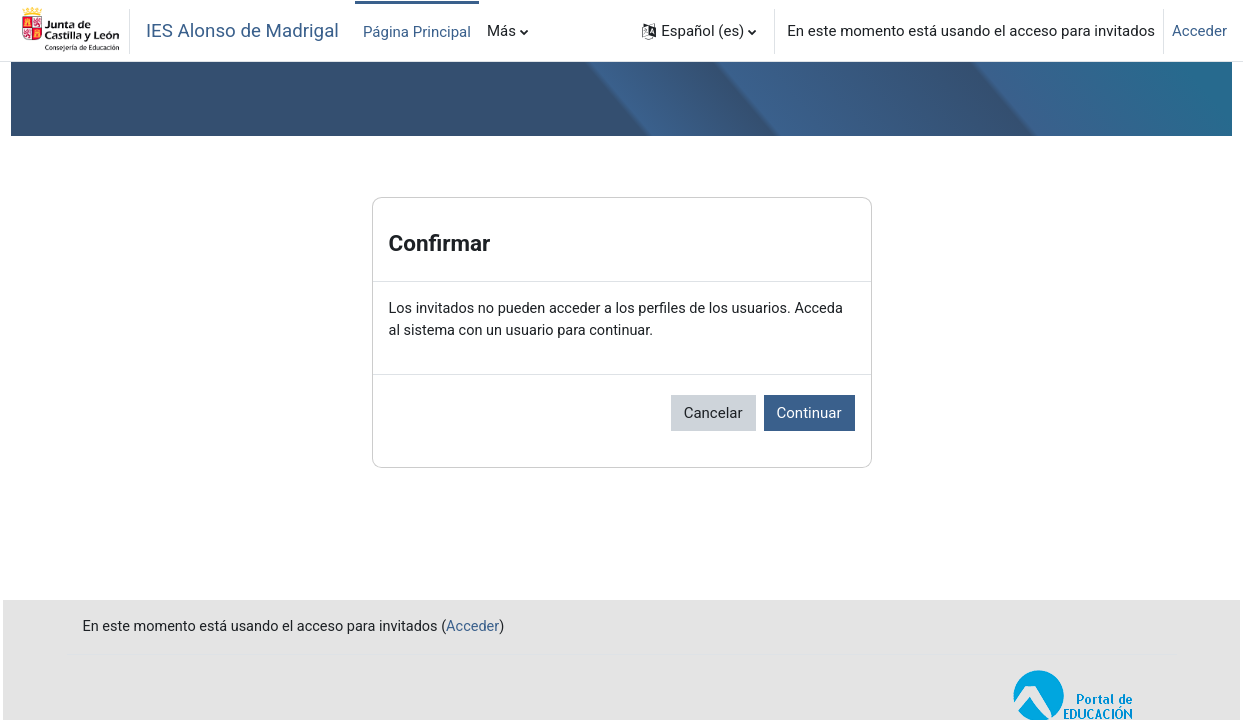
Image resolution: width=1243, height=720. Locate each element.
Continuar (809, 414)
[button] (699, 31)
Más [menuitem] (501, 31)
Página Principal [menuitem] (417, 32)
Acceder (1199, 31)
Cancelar (713, 414)
